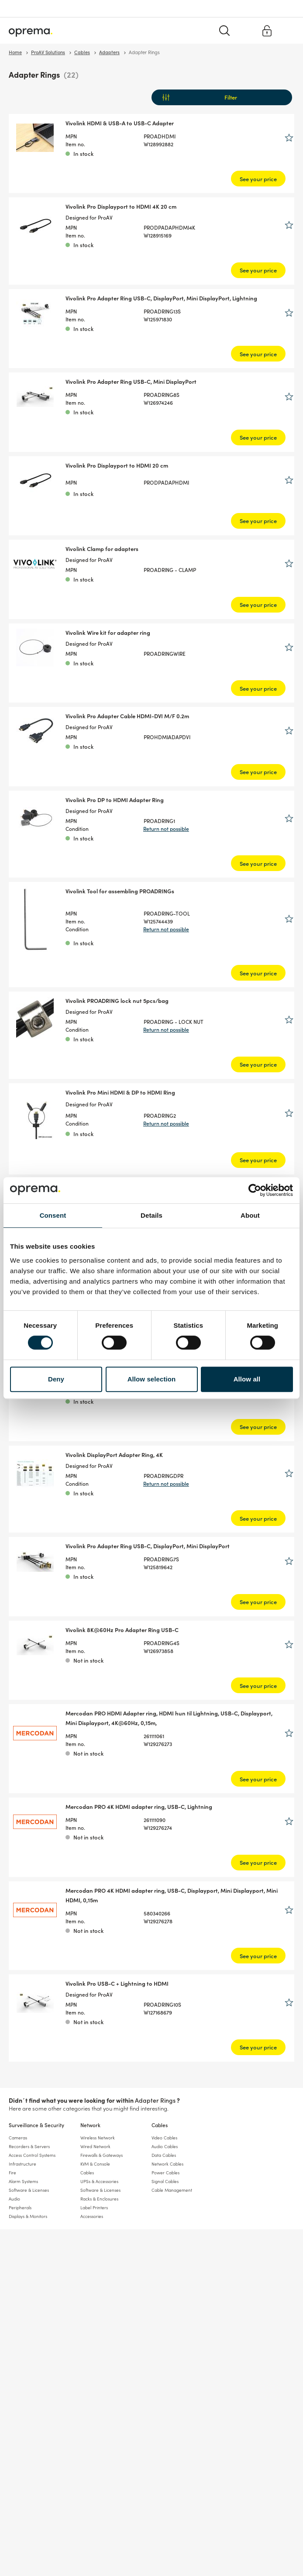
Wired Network (95, 2146)
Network (90, 2124)
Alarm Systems (23, 2181)
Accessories (91, 2216)
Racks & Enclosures (99, 2199)
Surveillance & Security (36, 2124)
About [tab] (250, 1215)
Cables (160, 2124)
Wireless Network (97, 2138)
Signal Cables (165, 2181)
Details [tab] (151, 1215)
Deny (56, 1379)
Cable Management (172, 2190)
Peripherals (20, 2207)
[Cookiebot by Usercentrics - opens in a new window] (255, 1190)
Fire (12, 2173)
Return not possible (166, 828)
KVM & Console (95, 2164)
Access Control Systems (32, 2155)
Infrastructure (22, 2164)
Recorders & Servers (29, 2146)
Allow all (247, 1379)
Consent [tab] (53, 1215)
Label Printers (94, 2207)
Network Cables (167, 2164)
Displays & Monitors (28, 2216)
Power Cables (165, 2173)
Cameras (18, 2138)
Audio (14, 2199)
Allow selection (151, 1379)
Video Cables (164, 2138)
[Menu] (286, 30)
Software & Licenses (29, 2190)
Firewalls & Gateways (101, 2155)
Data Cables (164, 2155)
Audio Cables (165, 2146)
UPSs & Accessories (99, 2181)
